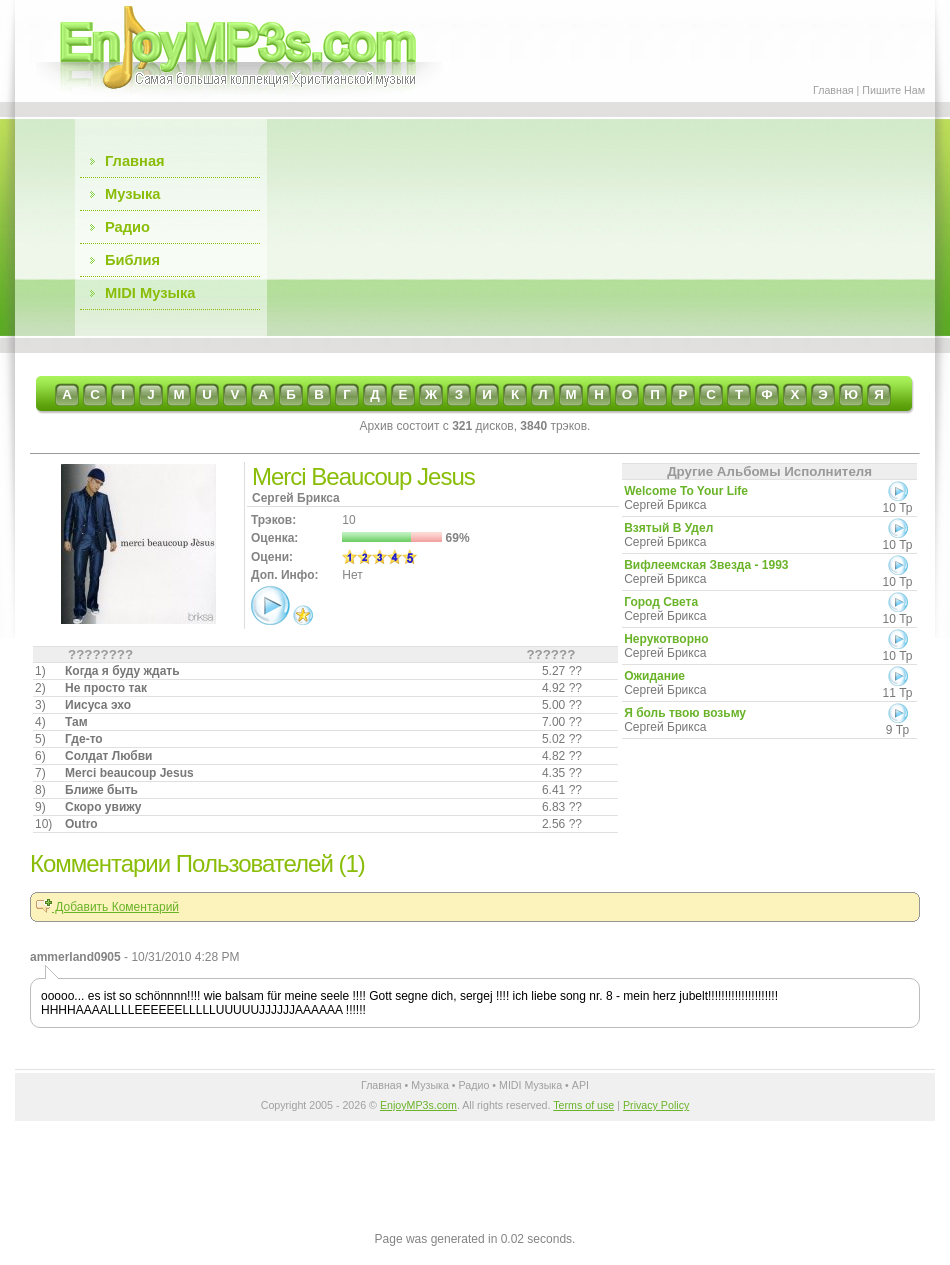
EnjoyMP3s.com (418, 1105)
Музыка (132, 194)
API (580, 1085)
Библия (132, 260)
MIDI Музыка (150, 293)
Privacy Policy (656, 1105)
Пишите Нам (893, 90)
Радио (127, 227)
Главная (833, 90)
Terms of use (583, 1105)
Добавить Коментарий (107, 907)
